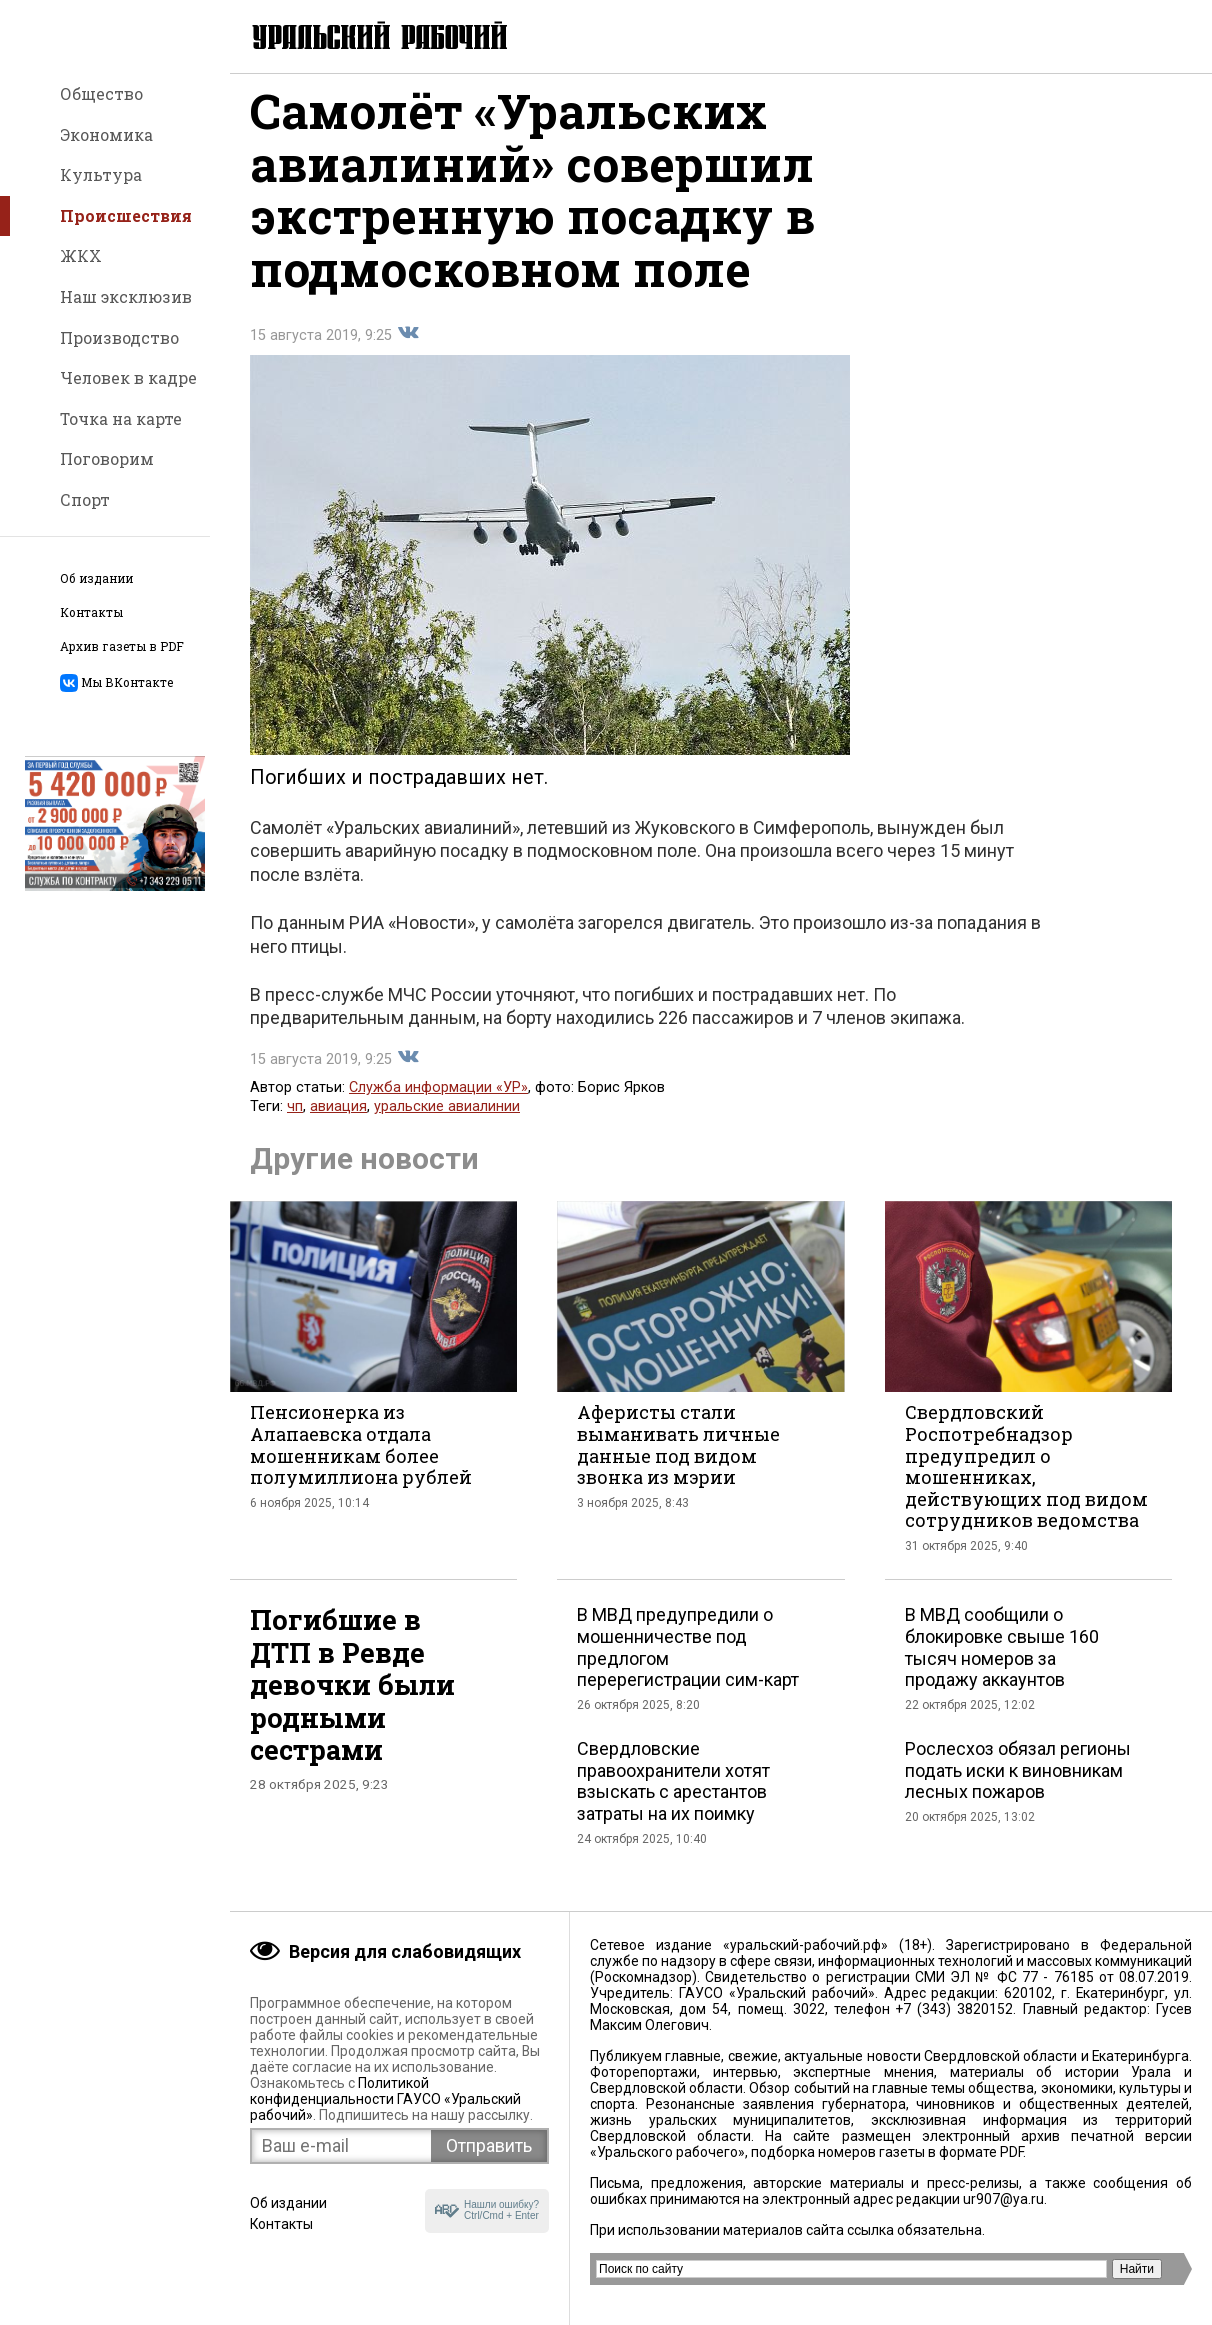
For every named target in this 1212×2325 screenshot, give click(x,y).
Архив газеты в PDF (122, 646)
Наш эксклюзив (126, 296)
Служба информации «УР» (438, 1101)
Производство (119, 337)
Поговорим (107, 458)
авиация (338, 1120)
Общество (101, 93)
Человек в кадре (128, 377)
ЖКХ (81, 255)
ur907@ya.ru (1003, 2199)
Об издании (96, 578)
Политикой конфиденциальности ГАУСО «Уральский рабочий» (385, 2099)
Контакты (91, 612)
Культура (101, 174)
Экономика (106, 134)
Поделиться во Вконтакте (408, 347)
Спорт (85, 499)
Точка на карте (121, 418)
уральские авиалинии (447, 1120)
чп (295, 1120)
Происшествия (126, 215)
